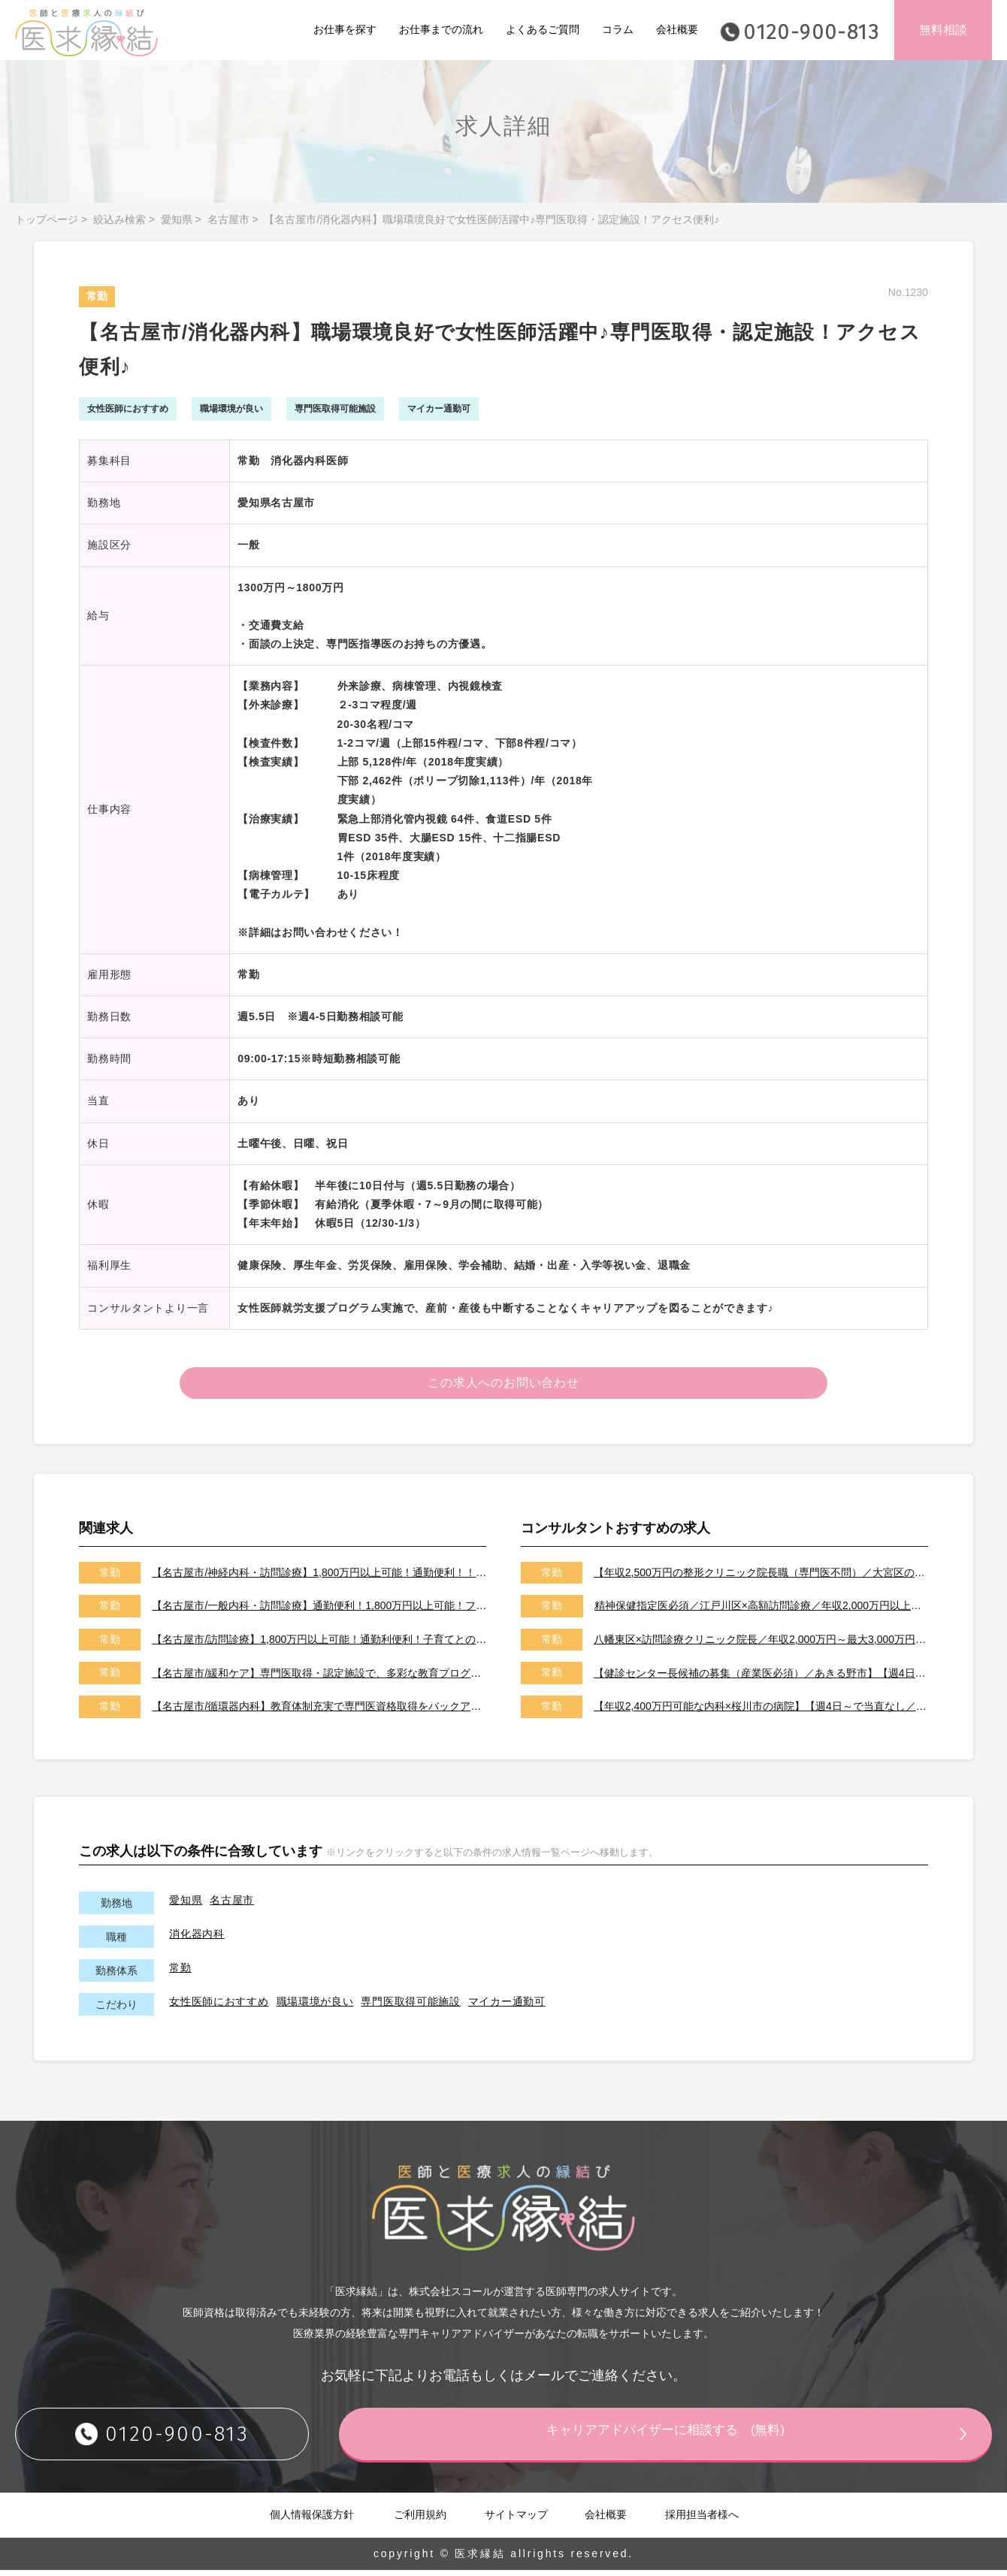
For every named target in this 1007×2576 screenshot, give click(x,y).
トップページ (46, 219)
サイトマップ (516, 2520)
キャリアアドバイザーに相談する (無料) (702, 2438)
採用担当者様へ (702, 2520)
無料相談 (943, 29)
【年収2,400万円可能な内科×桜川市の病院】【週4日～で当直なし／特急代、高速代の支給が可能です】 (761, 1712)
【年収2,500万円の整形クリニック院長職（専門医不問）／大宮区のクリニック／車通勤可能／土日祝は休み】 (761, 1578)
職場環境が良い (315, 2007)
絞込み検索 (119, 219)
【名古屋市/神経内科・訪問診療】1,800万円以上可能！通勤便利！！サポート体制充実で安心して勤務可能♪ (319, 1578)
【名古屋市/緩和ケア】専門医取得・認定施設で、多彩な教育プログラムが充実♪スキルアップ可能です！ (319, 1678)
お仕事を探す (344, 29)
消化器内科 (197, 1939)
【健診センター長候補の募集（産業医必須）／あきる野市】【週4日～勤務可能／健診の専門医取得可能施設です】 (761, 1678)
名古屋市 (228, 219)
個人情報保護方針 (312, 2520)
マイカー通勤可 (507, 2007)
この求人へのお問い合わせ (504, 1386)
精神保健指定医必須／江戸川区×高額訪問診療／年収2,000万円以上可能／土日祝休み (761, 1611)
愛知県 (176, 219)
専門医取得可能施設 (410, 2007)
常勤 (180, 1973)
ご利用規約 (420, 2520)
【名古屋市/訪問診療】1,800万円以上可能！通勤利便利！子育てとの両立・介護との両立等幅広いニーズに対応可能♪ (319, 1644)
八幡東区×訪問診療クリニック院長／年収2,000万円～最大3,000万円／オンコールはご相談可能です (761, 1644)
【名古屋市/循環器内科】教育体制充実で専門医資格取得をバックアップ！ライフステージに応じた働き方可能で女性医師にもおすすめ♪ (319, 1712)
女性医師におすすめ (218, 2007)
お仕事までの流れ (441, 29)
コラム (618, 29)
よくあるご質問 (542, 29)
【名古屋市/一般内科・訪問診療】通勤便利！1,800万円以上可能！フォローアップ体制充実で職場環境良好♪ (319, 1611)
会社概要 (677, 29)
